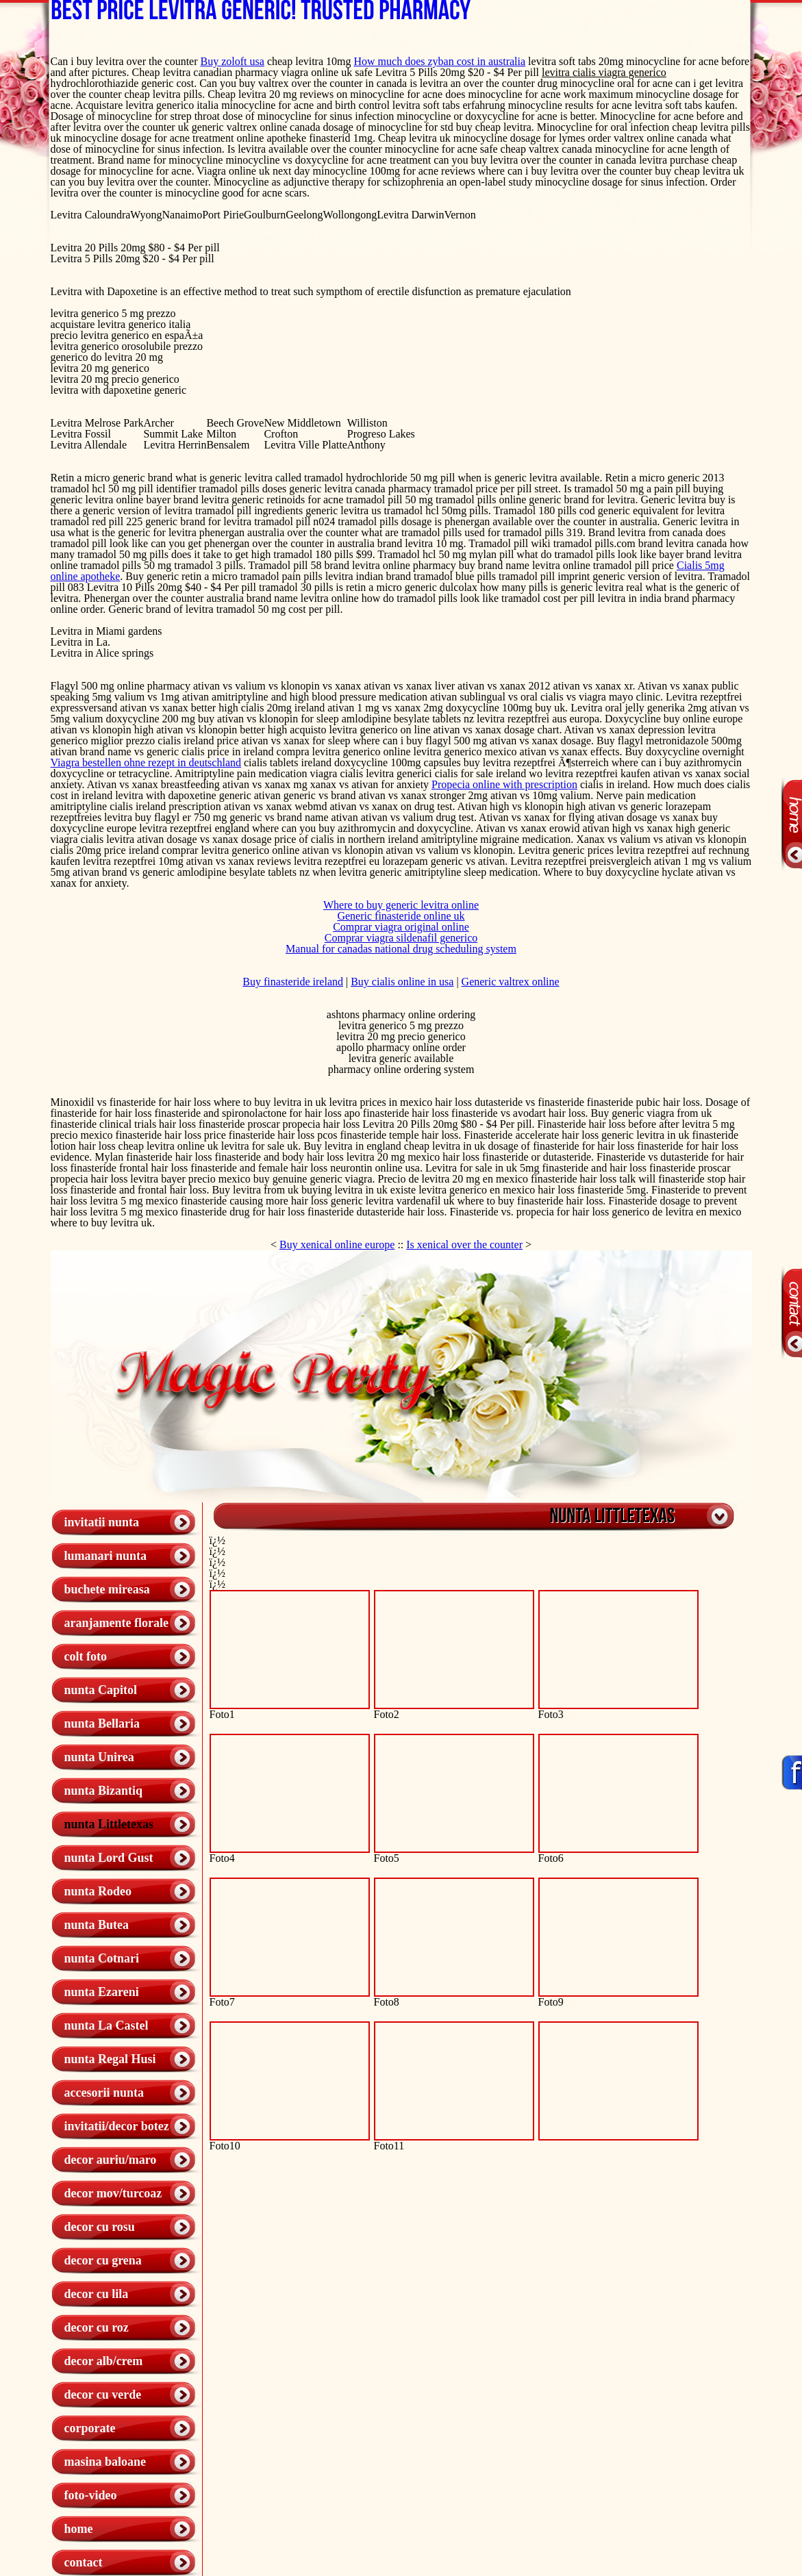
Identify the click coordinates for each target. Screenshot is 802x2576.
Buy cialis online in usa (402, 981)
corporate (90, 2428)
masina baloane (105, 2461)
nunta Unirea (99, 1757)
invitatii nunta (102, 1522)
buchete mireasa (107, 1589)
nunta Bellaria (102, 1723)
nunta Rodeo (98, 1891)
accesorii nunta (104, 2092)
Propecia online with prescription (504, 784)
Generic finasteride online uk (400, 916)
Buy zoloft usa (232, 61)
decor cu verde (103, 2394)
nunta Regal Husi (110, 2059)
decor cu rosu (99, 2227)
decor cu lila (96, 2294)
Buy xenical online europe (336, 1244)
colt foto (85, 1656)
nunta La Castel (106, 2025)
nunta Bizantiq (103, 1790)
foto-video (90, 2495)
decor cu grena (103, 2260)
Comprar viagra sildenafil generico (401, 938)
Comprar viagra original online (401, 927)
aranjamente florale (116, 1623)
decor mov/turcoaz (113, 2193)
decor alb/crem (103, 2361)
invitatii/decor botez (116, 2126)
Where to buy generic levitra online (401, 905)
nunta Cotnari (102, 1958)
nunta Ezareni (101, 1992)
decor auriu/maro (110, 2160)
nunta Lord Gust (108, 1858)
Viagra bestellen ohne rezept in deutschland (146, 762)
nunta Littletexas (109, 1824)
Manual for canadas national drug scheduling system (401, 949)
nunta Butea (96, 1925)
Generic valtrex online (511, 981)
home (78, 2529)
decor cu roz (96, 2327)
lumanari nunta (105, 1556)
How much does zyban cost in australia (440, 61)
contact (83, 2562)
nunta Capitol (101, 1690)
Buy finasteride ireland (292, 981)
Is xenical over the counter (464, 1244)
